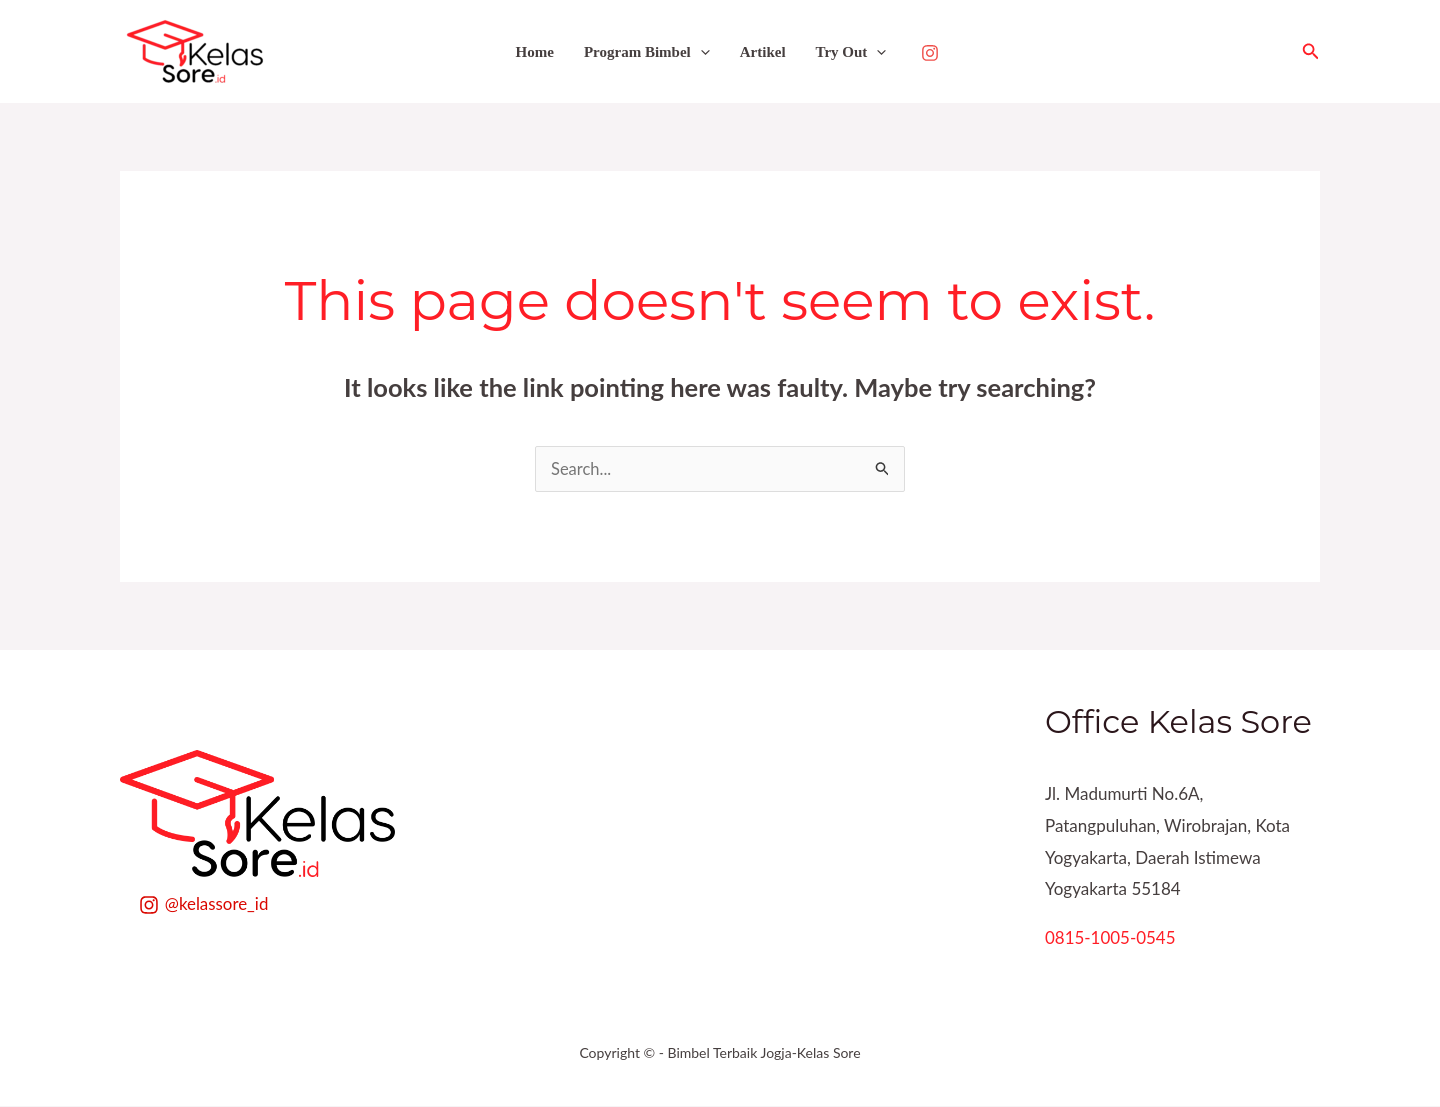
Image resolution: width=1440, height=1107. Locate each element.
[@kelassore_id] (204, 906)
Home (535, 52)
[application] (700, 52)
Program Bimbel (647, 52)
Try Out (851, 52)
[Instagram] (930, 53)
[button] (1311, 51)
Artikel (763, 52)
